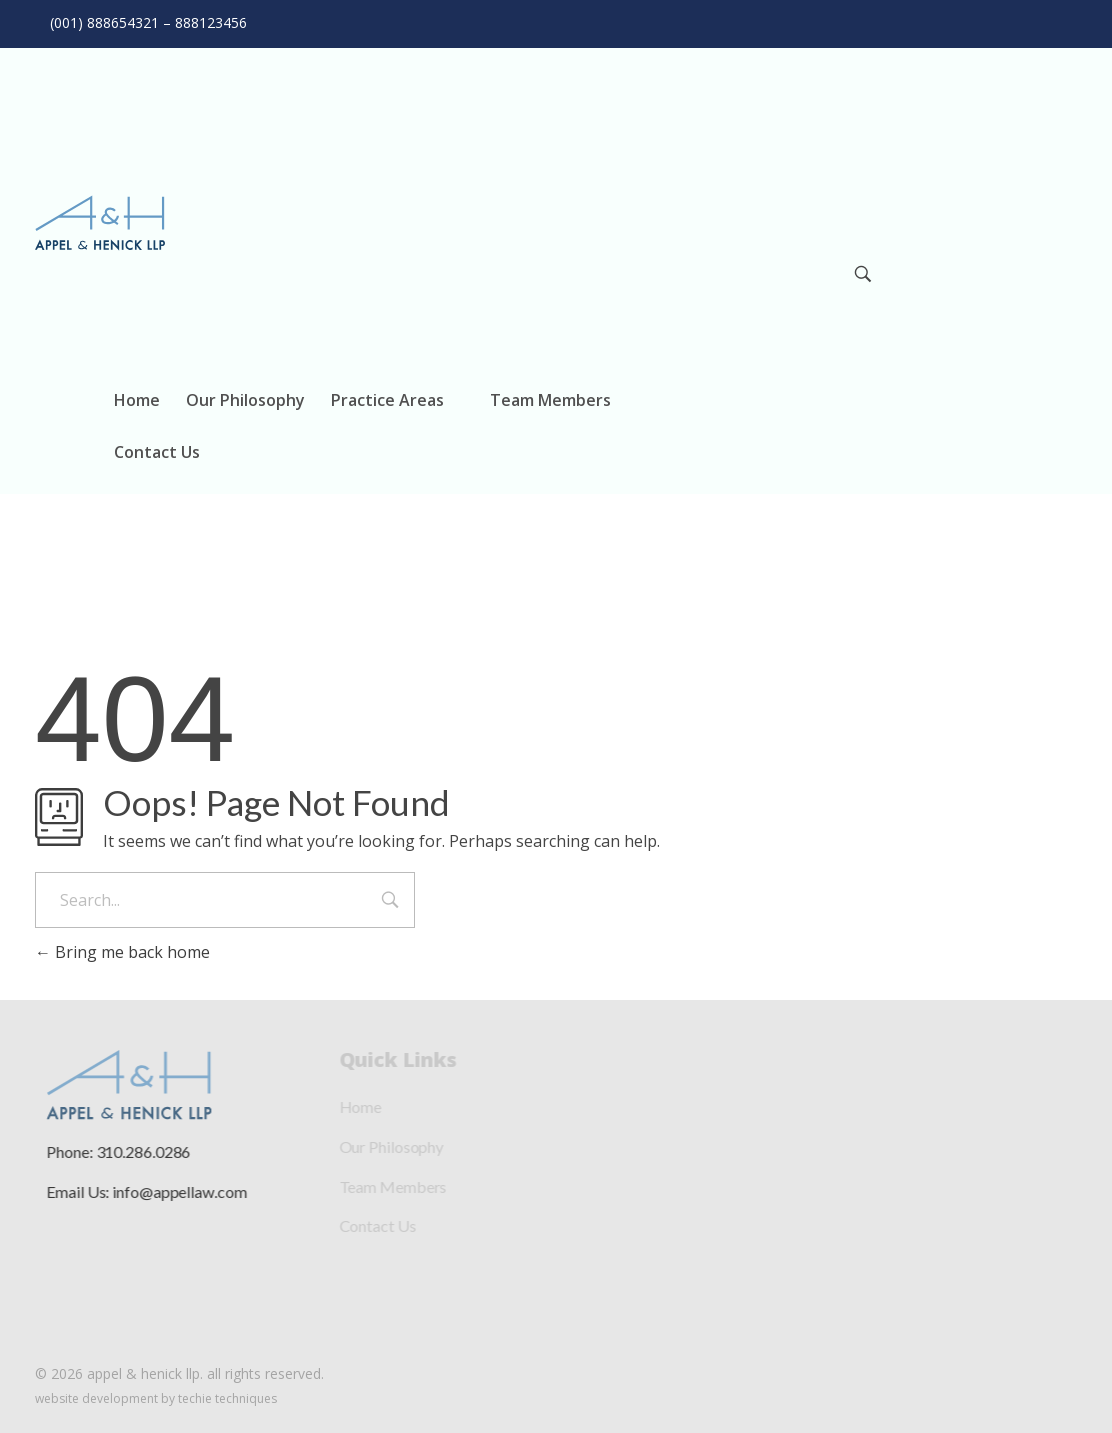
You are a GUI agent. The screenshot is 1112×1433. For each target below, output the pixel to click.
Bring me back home (122, 952)
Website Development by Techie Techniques (156, 1398)
